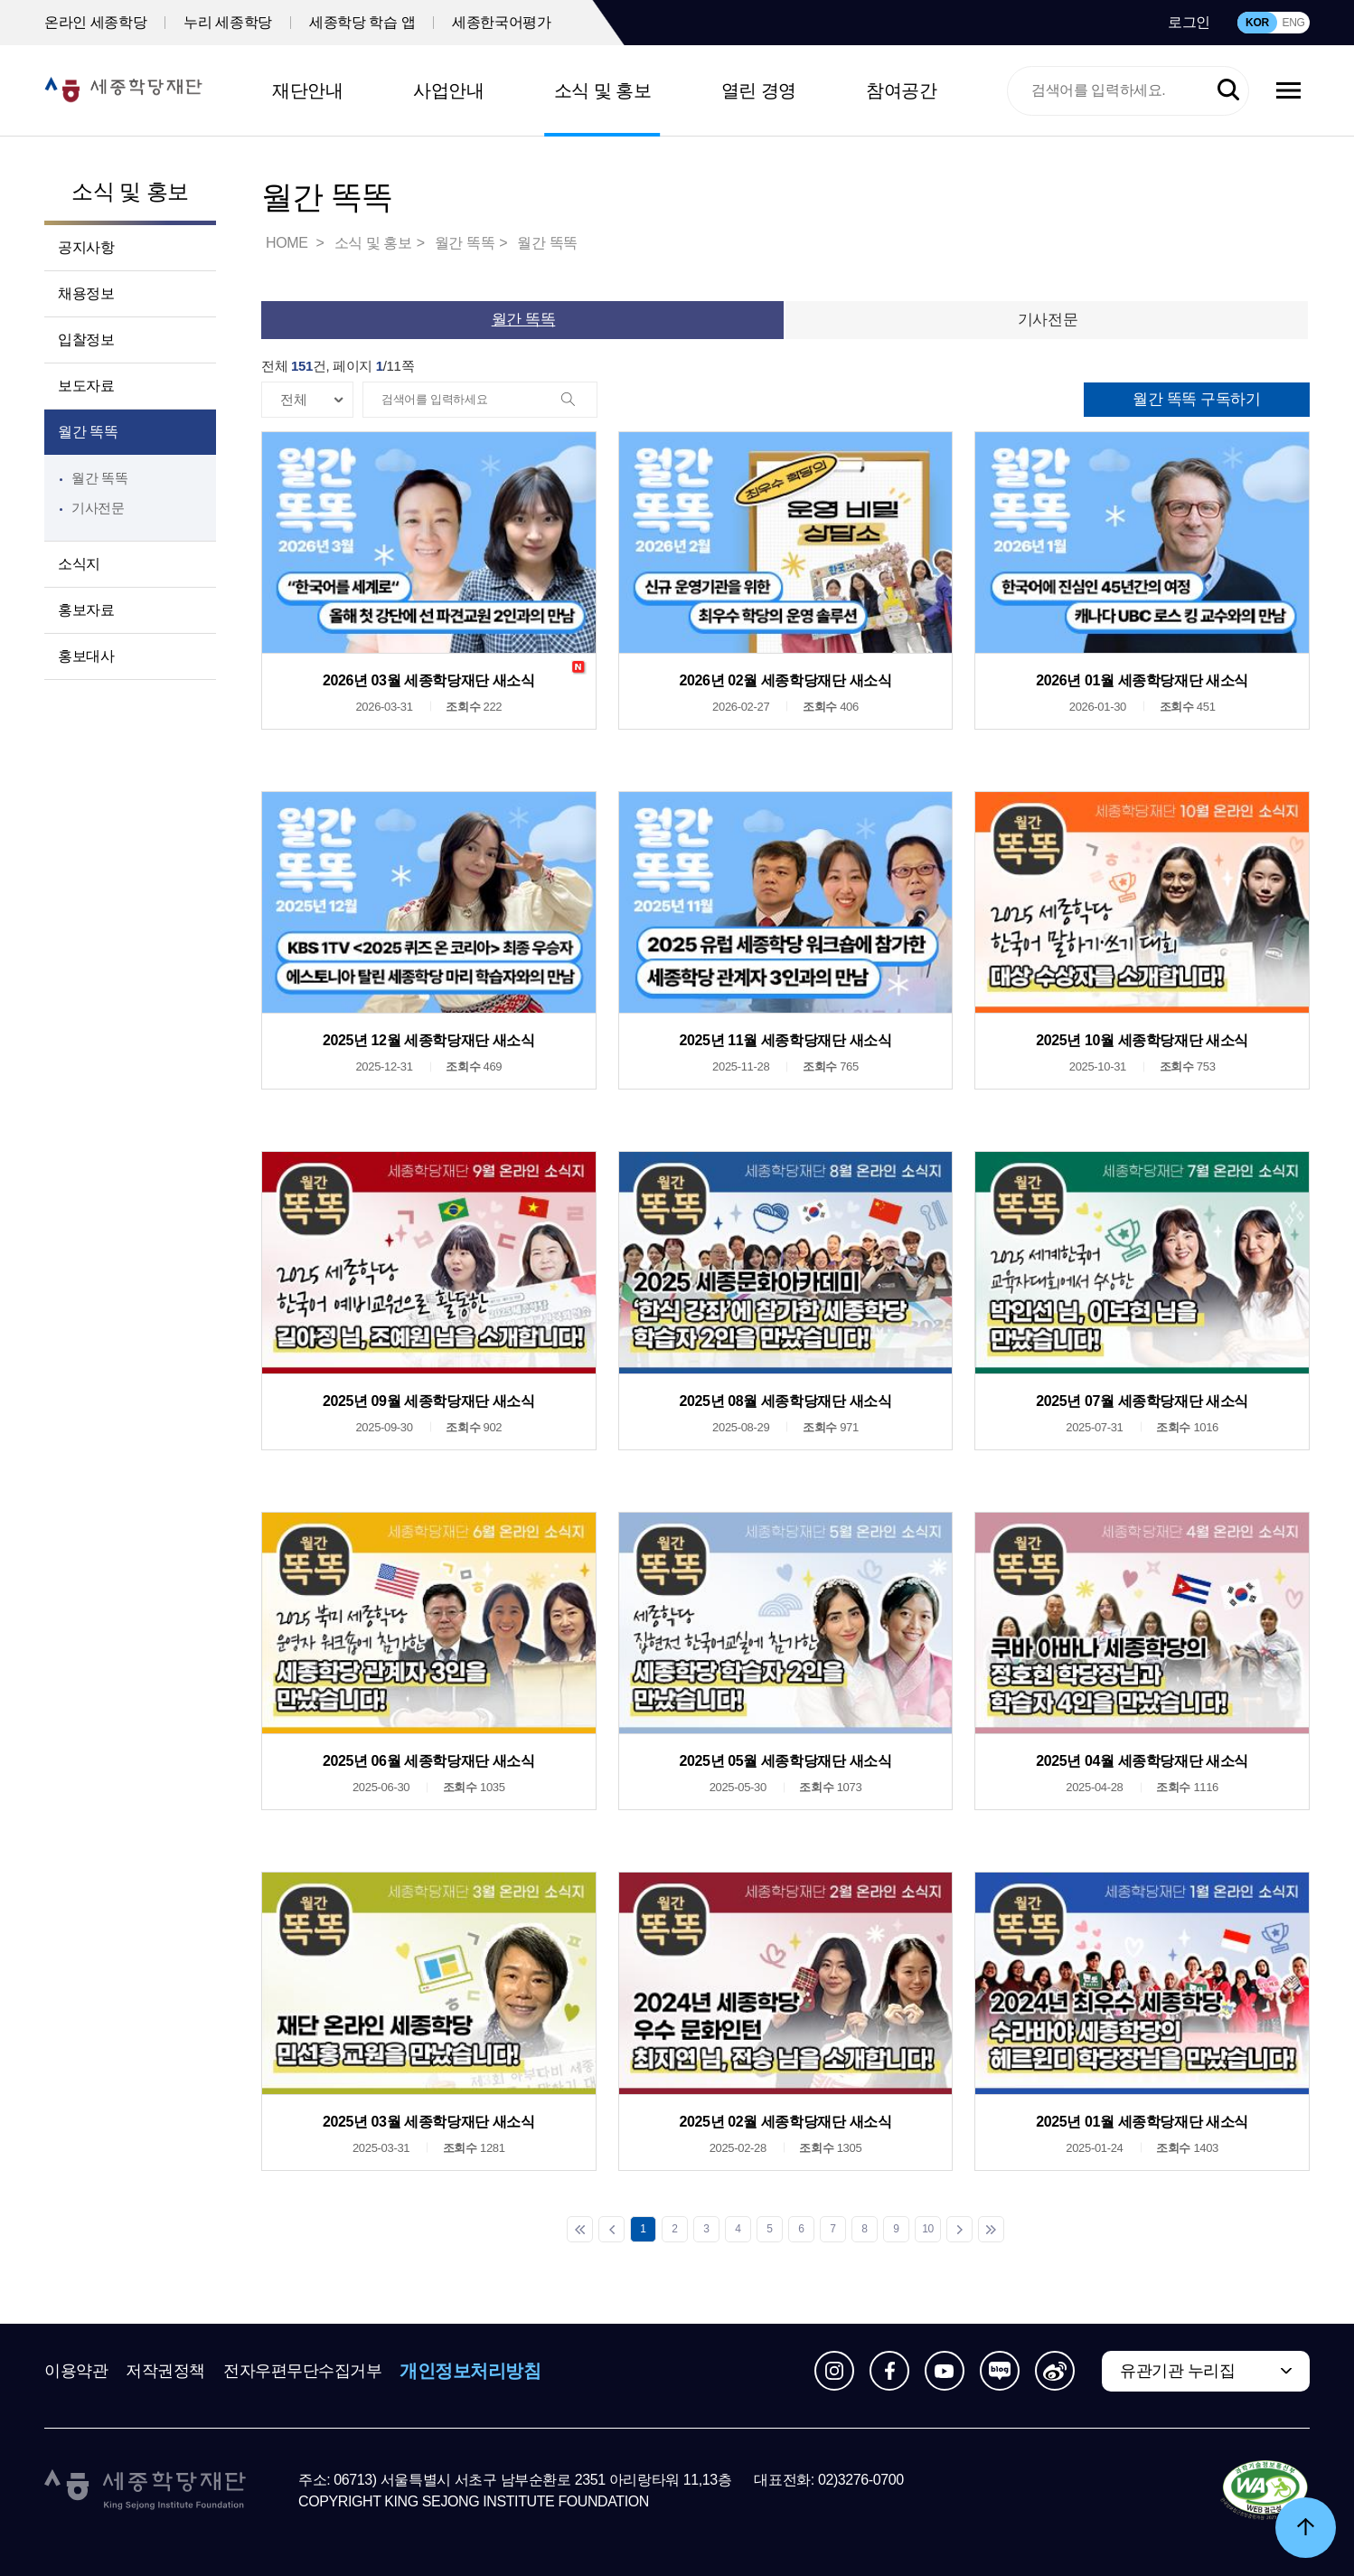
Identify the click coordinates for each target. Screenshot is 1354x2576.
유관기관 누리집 (1177, 2371)
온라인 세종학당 (95, 22)
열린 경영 (758, 90)
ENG (1293, 22)
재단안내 (307, 90)
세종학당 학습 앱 (362, 22)
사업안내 (448, 90)
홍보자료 (86, 610)
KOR (1257, 22)
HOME (288, 242)
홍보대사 (86, 656)
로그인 (1189, 22)
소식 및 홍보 (603, 90)
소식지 (79, 563)
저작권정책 (165, 2371)
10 (928, 2228)
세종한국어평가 (501, 22)
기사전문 (98, 507)
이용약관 (76, 2371)
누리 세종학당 (227, 22)
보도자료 (86, 385)
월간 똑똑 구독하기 (1196, 399)
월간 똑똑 (88, 431)
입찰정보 (86, 339)
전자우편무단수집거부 (302, 2371)
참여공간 (901, 90)
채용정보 (86, 293)
